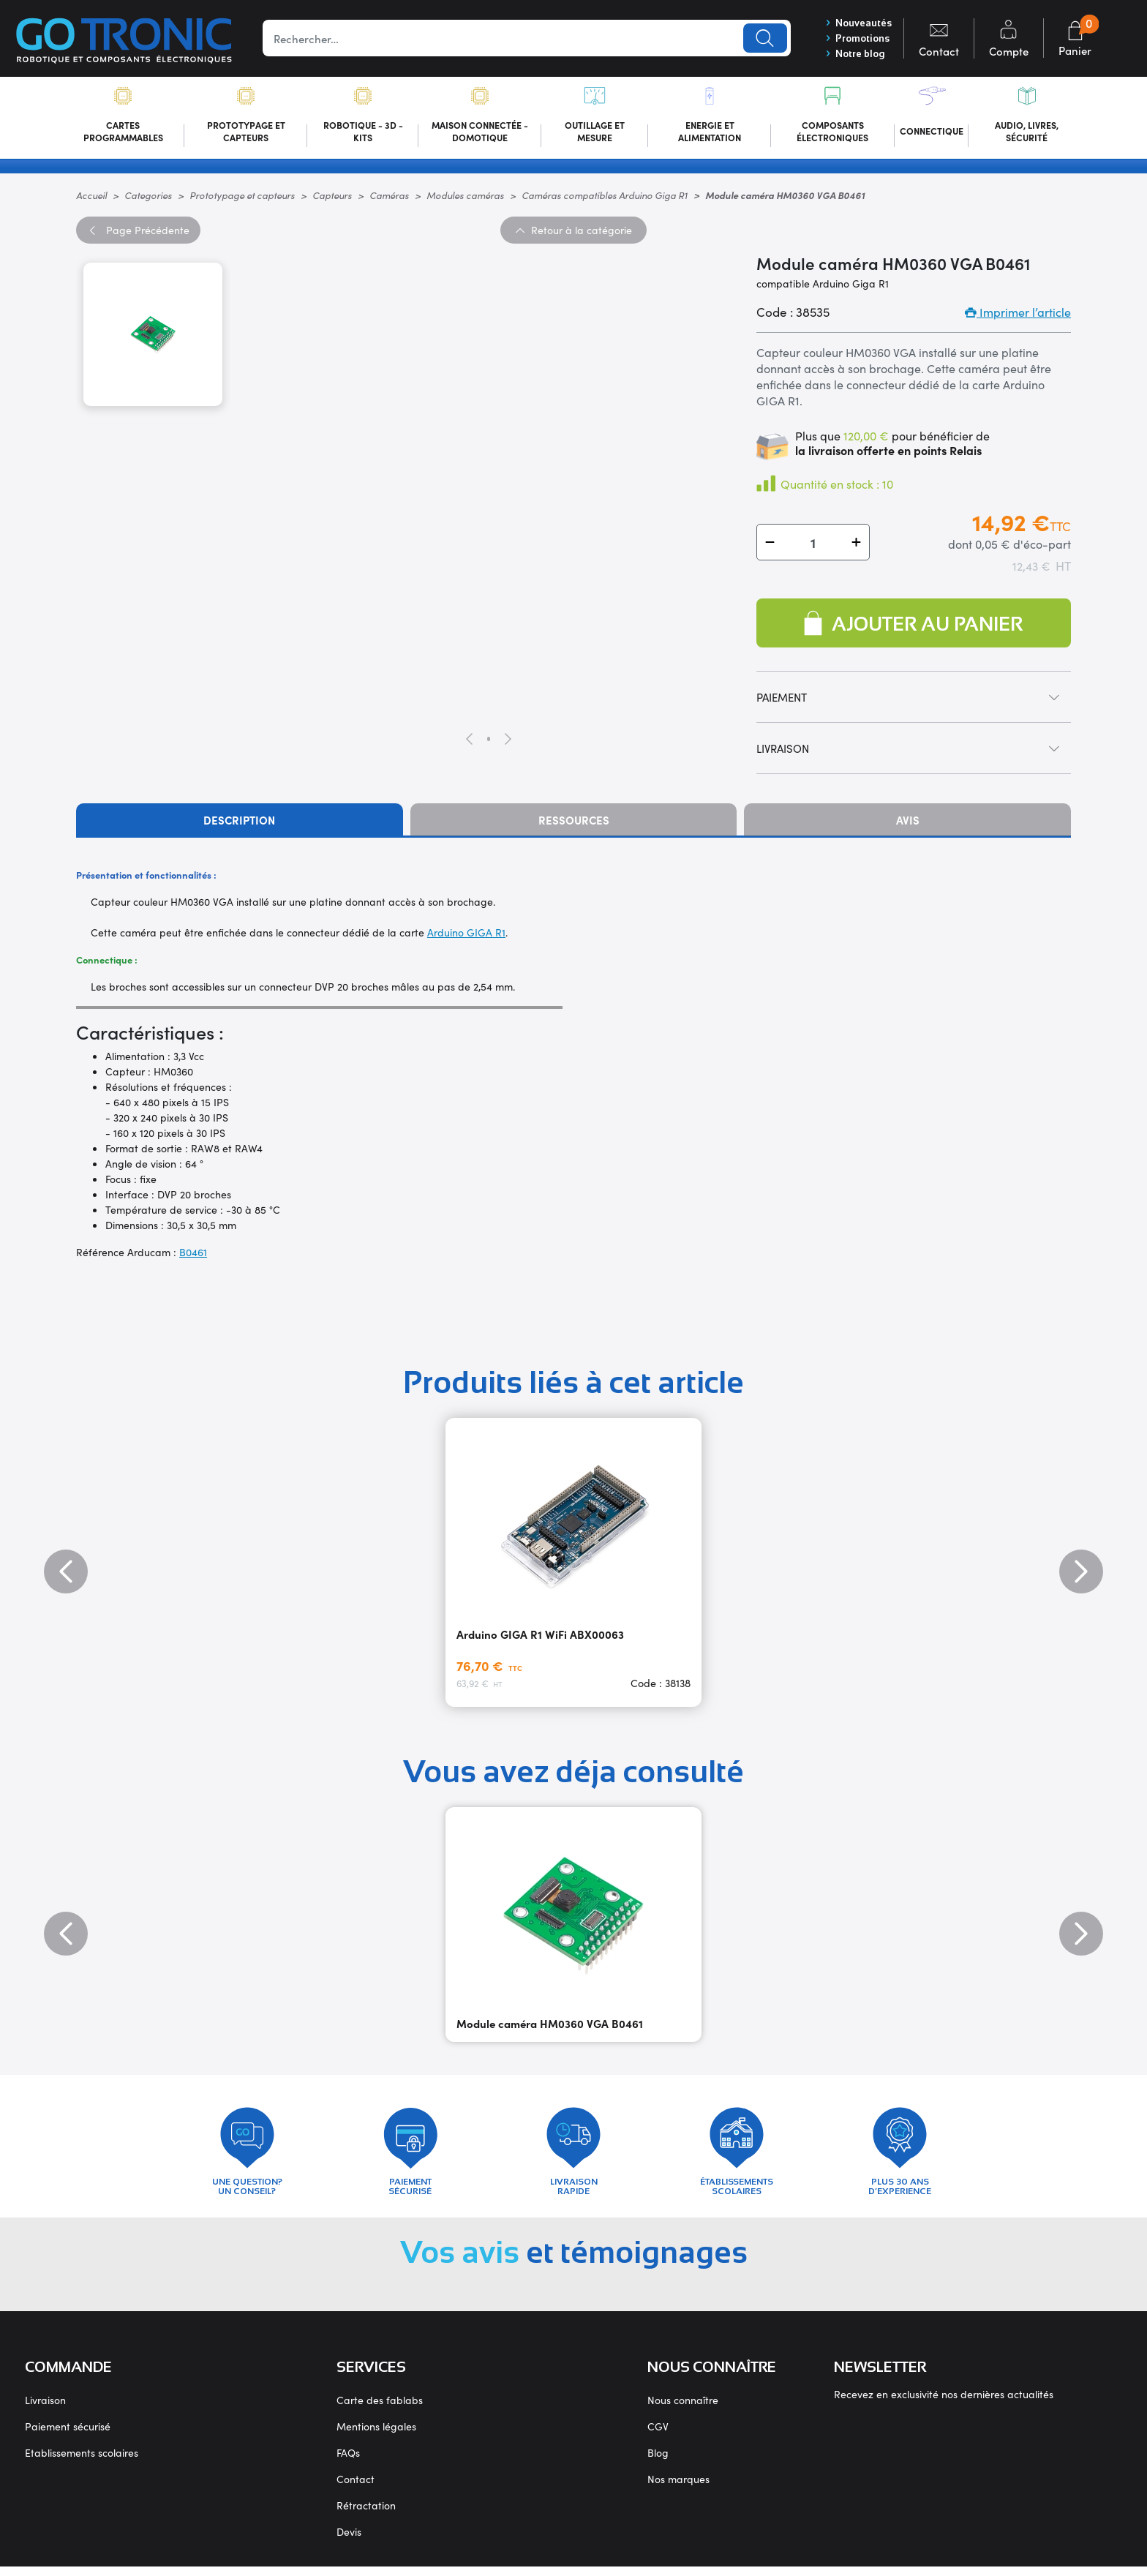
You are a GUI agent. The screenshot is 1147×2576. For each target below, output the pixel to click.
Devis (348, 2541)
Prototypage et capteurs (242, 198)
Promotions (854, 39)
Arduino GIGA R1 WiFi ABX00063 (540, 1637)
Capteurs (332, 198)
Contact (355, 2488)
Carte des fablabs (379, 2409)
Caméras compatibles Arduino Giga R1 (605, 198)
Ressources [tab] (573, 822)
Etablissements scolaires (81, 2462)
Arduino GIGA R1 (466, 935)
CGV (658, 2435)
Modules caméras (465, 198)
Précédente (138, 232)
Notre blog (851, 55)
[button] (769, 545)
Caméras (389, 198)
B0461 (193, 1254)
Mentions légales (376, 2435)
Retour (573, 232)
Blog (658, 2462)
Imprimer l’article (1018, 315)
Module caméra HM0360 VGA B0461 (549, 2026)
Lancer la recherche (760, 38)
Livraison (45, 2409)
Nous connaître (682, 2409)
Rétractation (366, 2514)
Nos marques (678, 2488)
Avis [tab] (908, 822)
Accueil (91, 198)
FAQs (348, 2462)
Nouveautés (855, 23)
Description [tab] (239, 822)
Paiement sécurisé (67, 2435)
